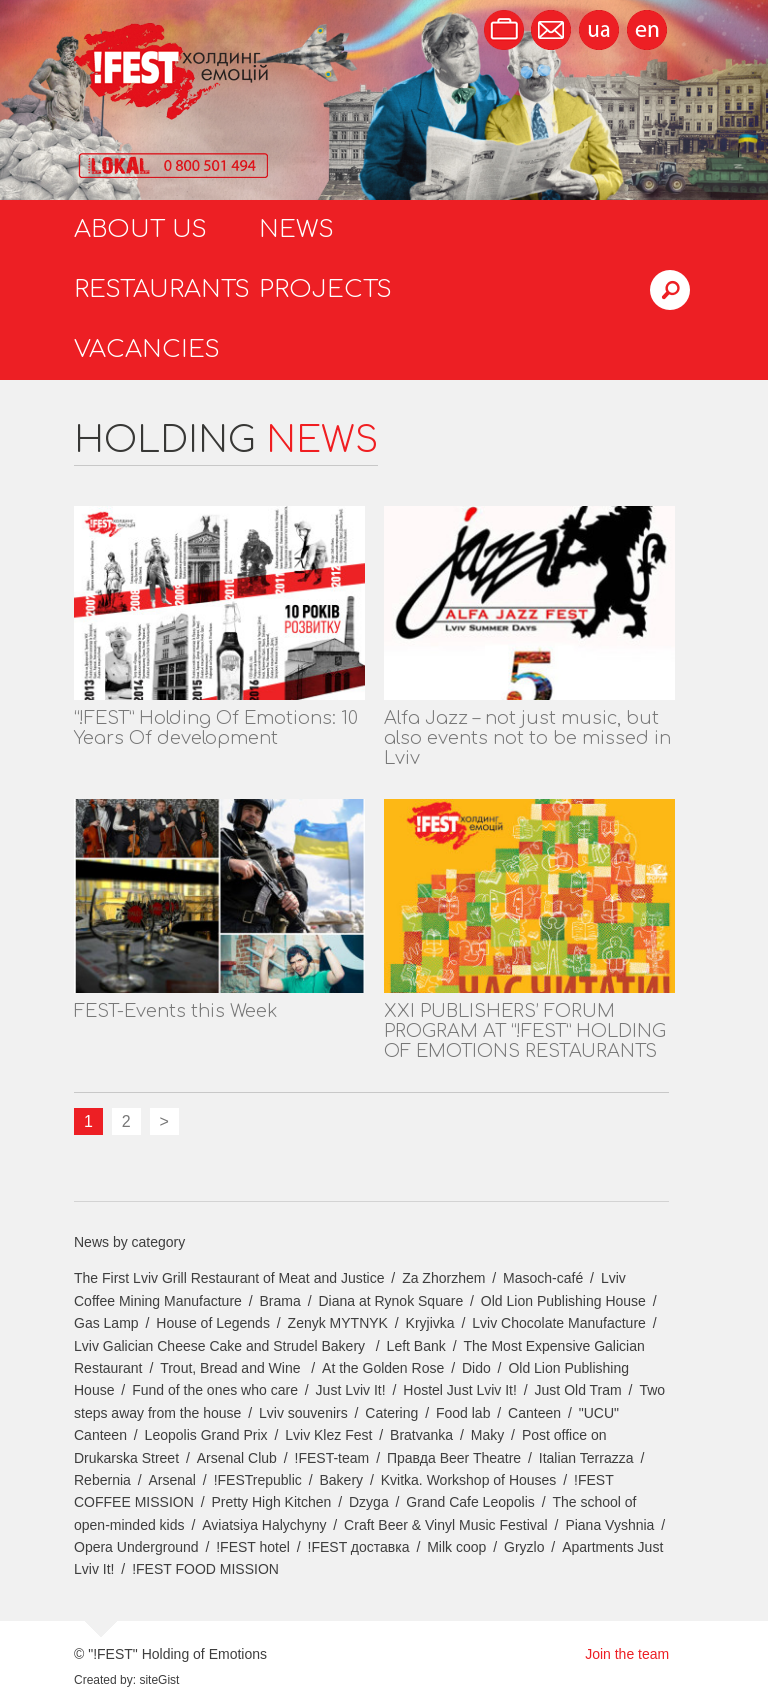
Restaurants (162, 289)
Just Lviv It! (351, 1390)
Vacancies (147, 349)
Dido (476, 1368)
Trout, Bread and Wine (232, 1368)
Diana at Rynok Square (390, 1301)
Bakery (342, 1480)
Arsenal (172, 1480)
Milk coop (456, 1547)
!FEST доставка (359, 1547)
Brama (280, 1301)
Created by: (105, 1680)
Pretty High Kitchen (271, 1502)
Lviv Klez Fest (328, 1435)
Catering (391, 1413)
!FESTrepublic (258, 1480)
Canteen (534, 1413)
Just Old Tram (578, 1390)
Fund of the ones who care (215, 1390)
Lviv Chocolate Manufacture (559, 1323)
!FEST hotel (253, 1547)
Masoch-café (543, 1278)
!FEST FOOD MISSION (205, 1569)
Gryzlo (524, 1547)
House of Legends (213, 1323)
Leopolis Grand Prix (206, 1435)
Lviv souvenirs (303, 1413)
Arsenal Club (237, 1458)
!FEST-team (332, 1458)
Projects (325, 289)
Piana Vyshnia (609, 1525)
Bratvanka (421, 1435)
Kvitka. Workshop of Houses (469, 1480)
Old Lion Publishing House (563, 1301)
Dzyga (369, 1502)
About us (140, 229)
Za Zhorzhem (443, 1278)
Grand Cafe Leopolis (470, 1502)
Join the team (627, 1654)
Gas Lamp (106, 1323)
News (296, 229)
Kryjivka (430, 1323)
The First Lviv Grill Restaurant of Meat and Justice (229, 1278)
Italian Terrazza (586, 1458)
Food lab (463, 1413)
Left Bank (416, 1346)
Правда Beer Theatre (454, 1458)
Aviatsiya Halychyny (264, 1525)
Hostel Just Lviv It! (460, 1390)
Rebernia (102, 1480)
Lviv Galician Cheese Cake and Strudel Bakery (221, 1346)
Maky (487, 1435)
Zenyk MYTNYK (338, 1323)
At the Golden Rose (383, 1368)
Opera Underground (136, 1547)
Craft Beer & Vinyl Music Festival (446, 1525)
